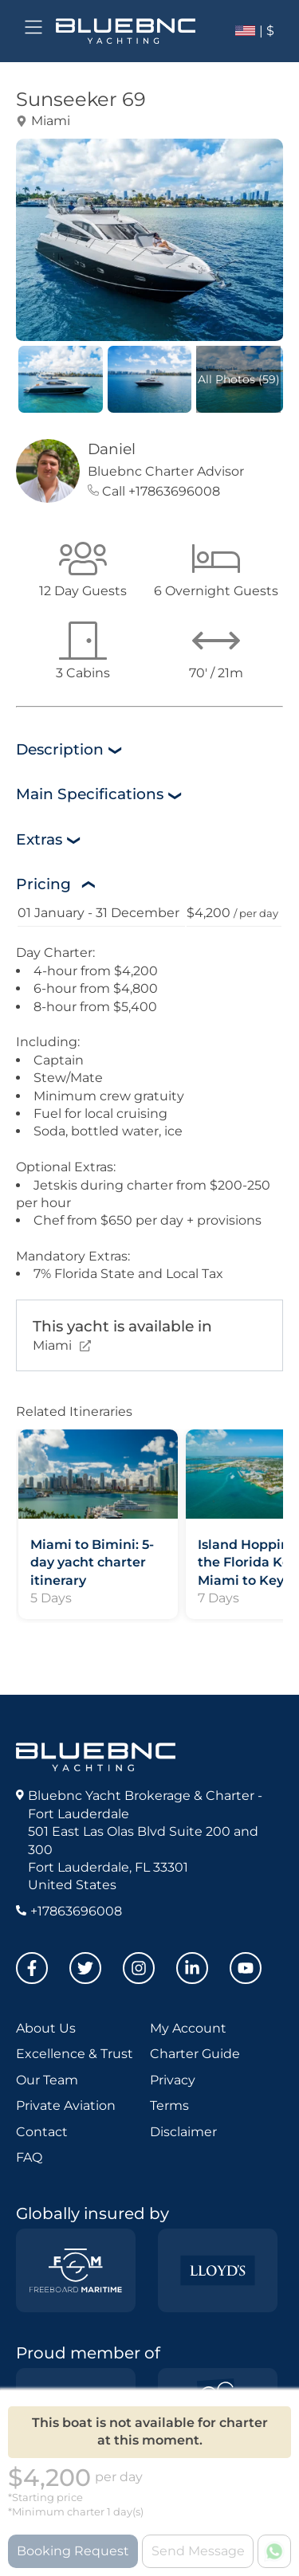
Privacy (172, 2080)
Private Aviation (66, 2105)
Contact (42, 2131)
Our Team (47, 2080)
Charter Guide (195, 2053)
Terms (169, 2105)
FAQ (29, 2157)
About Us (46, 2028)
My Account (188, 2028)
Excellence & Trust (74, 2053)
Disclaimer (183, 2131)
